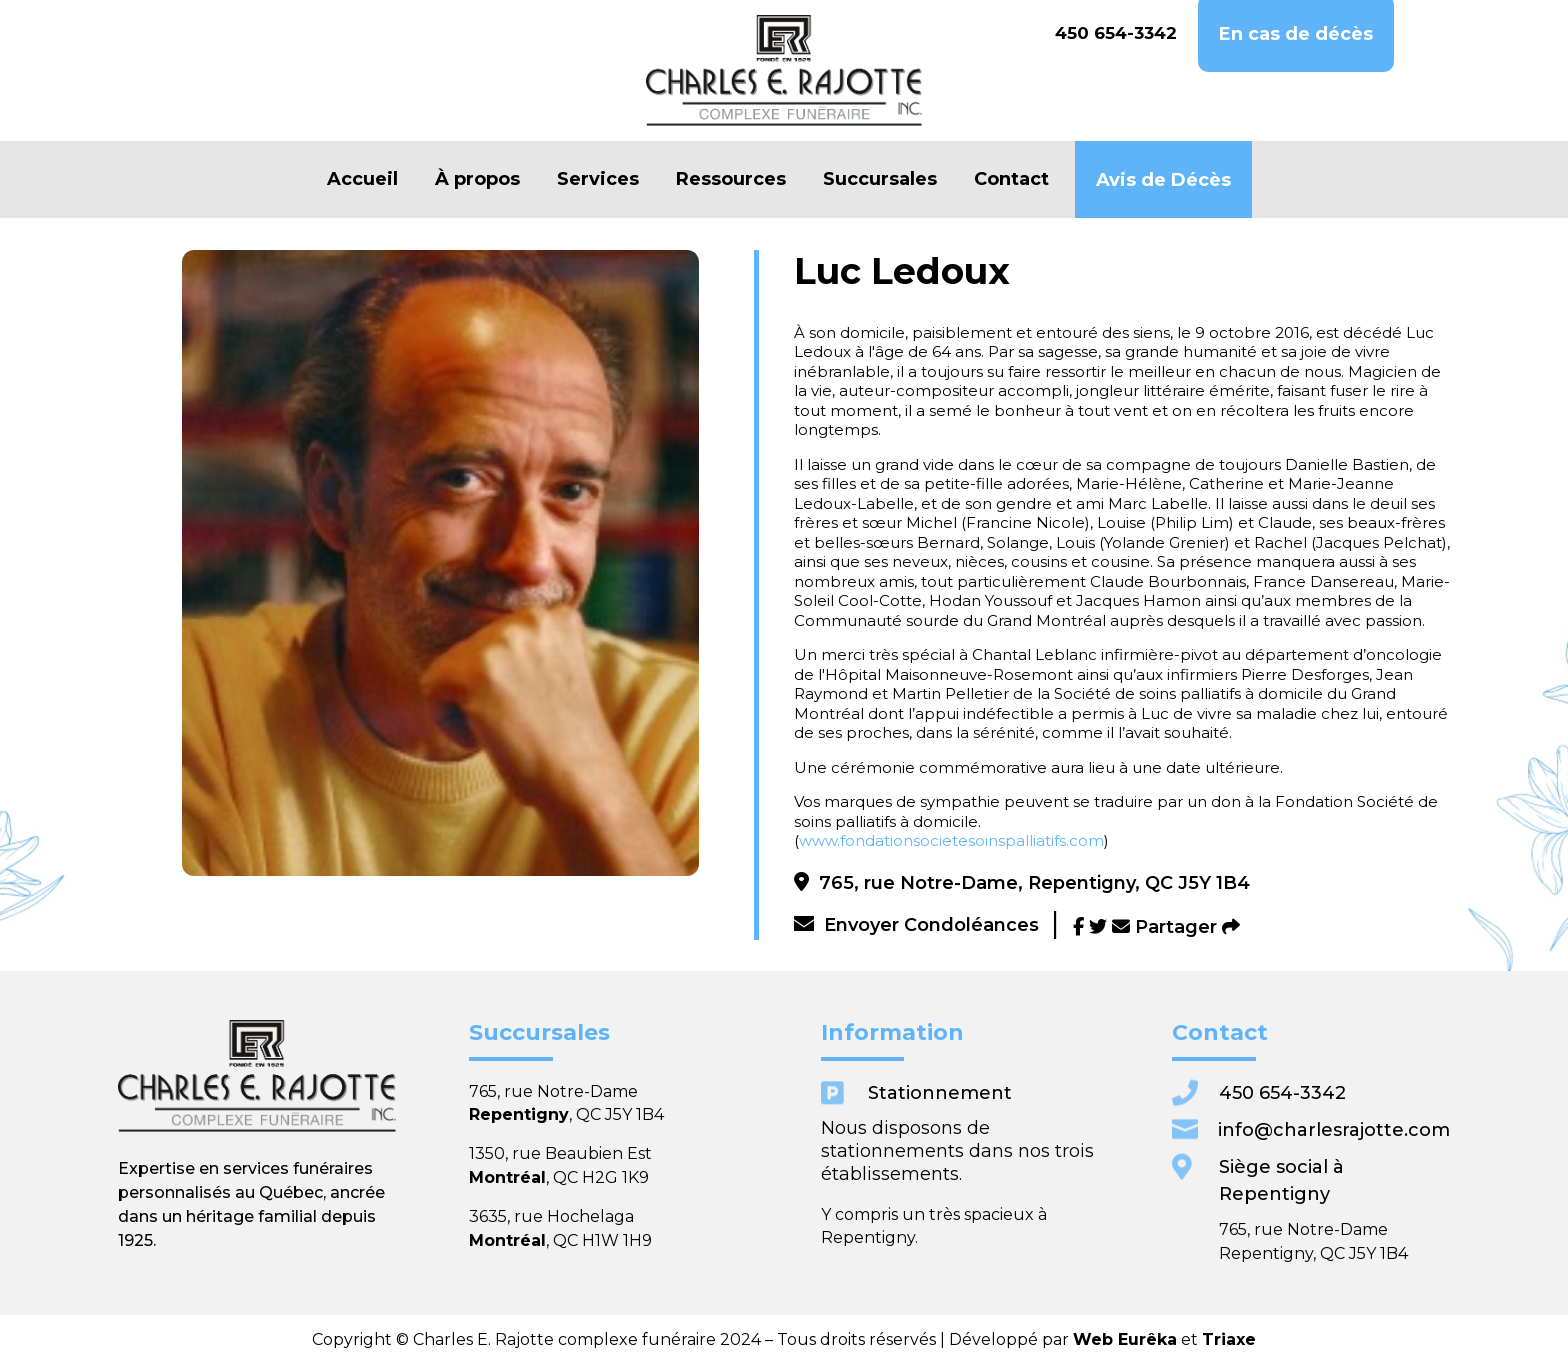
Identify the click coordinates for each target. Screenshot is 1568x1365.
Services (598, 179)
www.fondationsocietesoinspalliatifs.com (951, 840)
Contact (1011, 179)
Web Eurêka (974, 1339)
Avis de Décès (1163, 180)
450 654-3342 (1116, 33)
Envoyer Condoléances (916, 925)
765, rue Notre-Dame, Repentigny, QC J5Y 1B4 (1022, 883)
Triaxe (1032, 1339)
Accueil (362, 179)
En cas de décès (1296, 34)
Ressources (731, 179)
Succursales (880, 179)
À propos (477, 179)
